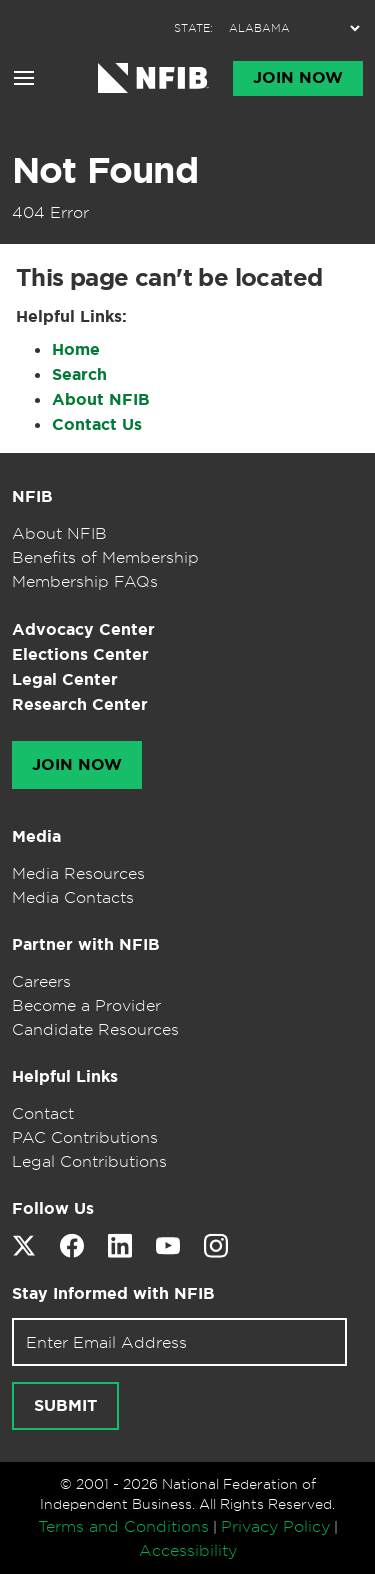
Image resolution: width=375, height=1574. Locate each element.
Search (79, 374)
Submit (65, 1406)
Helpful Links (65, 1076)
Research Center (80, 704)
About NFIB (101, 399)
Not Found (105, 170)
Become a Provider (86, 1005)
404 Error (50, 212)
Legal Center (65, 679)
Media (36, 836)
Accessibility (188, 1550)
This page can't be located (169, 278)
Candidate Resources (95, 1029)
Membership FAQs (85, 581)
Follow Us (53, 1208)
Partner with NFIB (86, 944)
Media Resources (78, 873)
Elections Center (80, 654)
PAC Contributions (85, 1137)
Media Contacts (73, 897)
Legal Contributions (89, 1161)
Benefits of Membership (105, 557)
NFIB (32, 496)
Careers (41, 981)
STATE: (193, 28)
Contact (43, 1113)
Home (76, 349)
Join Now (298, 78)
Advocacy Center (83, 629)
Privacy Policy (275, 1526)
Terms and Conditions (123, 1526)
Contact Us (97, 424)
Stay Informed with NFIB (113, 1293)
